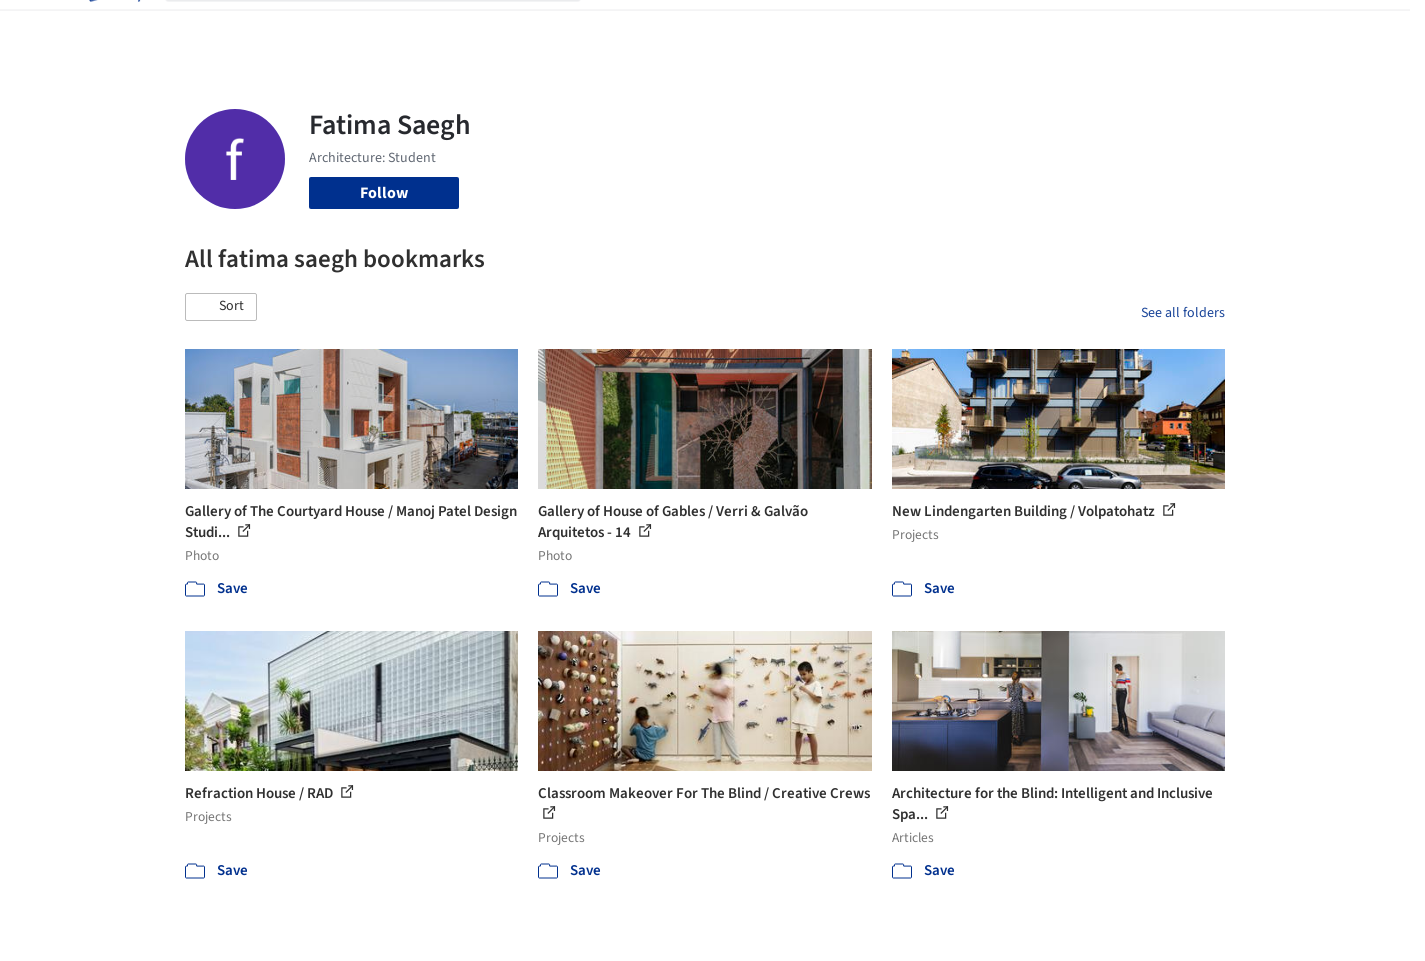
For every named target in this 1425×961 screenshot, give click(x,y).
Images (697, 28)
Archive (1046, 28)
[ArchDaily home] (113, 28)
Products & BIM (790, 28)
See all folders (1183, 313)
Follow (384, 193)
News (986, 28)
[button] (221, 307)
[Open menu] (1313, 28)
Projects (629, 28)
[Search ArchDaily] (389, 28)
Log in (1148, 28)
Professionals (905, 28)
